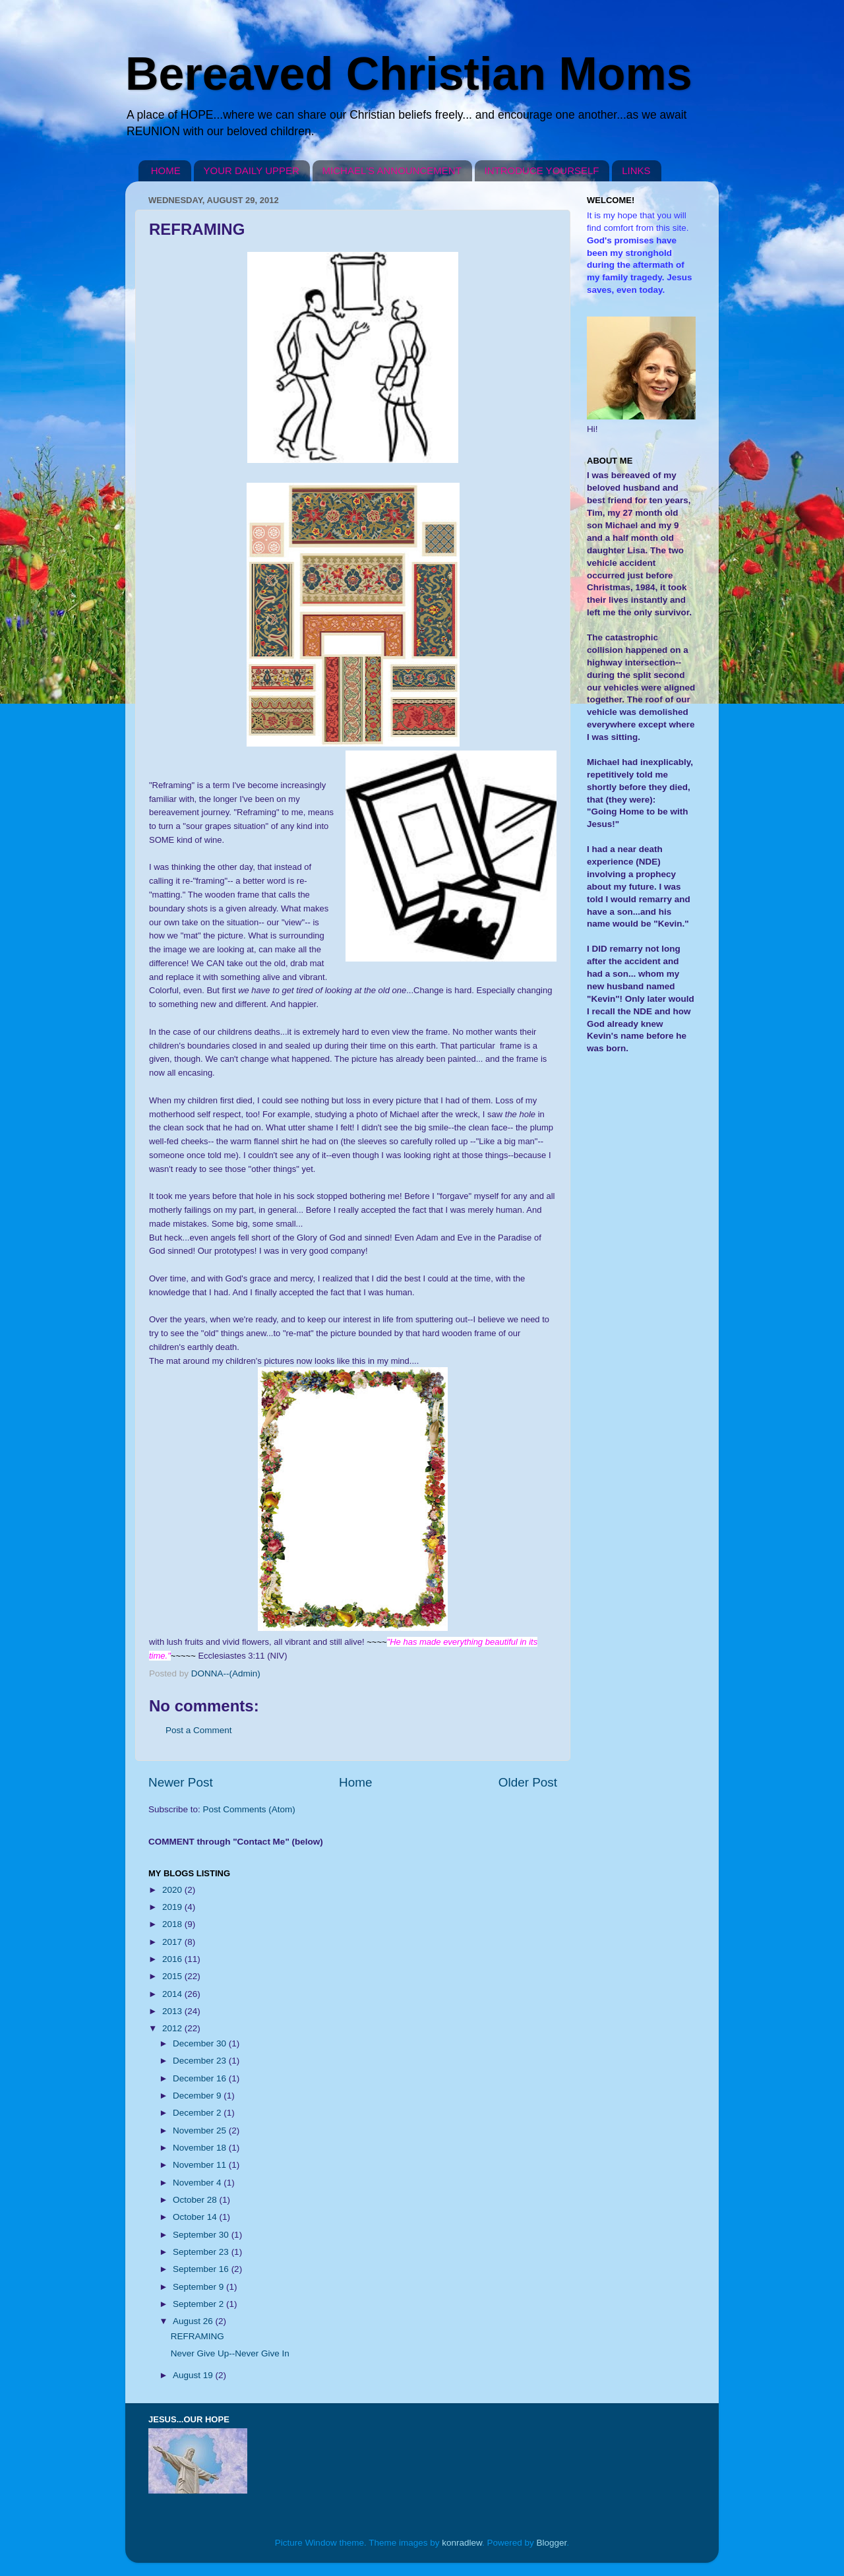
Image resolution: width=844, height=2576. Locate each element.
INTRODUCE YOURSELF (542, 170)
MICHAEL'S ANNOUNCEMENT (392, 170)
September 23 (202, 2252)
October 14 (196, 2217)
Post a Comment (199, 1730)
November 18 (201, 2148)
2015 (173, 1976)
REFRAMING (197, 2336)
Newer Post (180, 1782)
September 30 (202, 2235)
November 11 (201, 2165)
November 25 (201, 2130)
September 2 (199, 2304)
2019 (173, 1907)
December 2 (198, 2113)
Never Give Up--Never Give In (230, 2353)
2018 (173, 1924)
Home (355, 1782)
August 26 (194, 2321)
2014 (173, 1994)
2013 (173, 2011)
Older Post (527, 1782)
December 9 (198, 2096)
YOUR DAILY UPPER (251, 170)
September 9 (199, 2287)
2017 (173, 1942)
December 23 (201, 2061)
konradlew (462, 2543)
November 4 (198, 2183)
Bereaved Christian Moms (408, 74)
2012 (173, 2028)
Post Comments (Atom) (249, 1809)
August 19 (194, 2375)
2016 (173, 1959)
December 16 (201, 2078)
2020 (173, 1890)
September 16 (202, 2269)
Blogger (552, 2543)
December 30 (201, 2043)
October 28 (196, 2200)
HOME (166, 170)
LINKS (636, 170)
